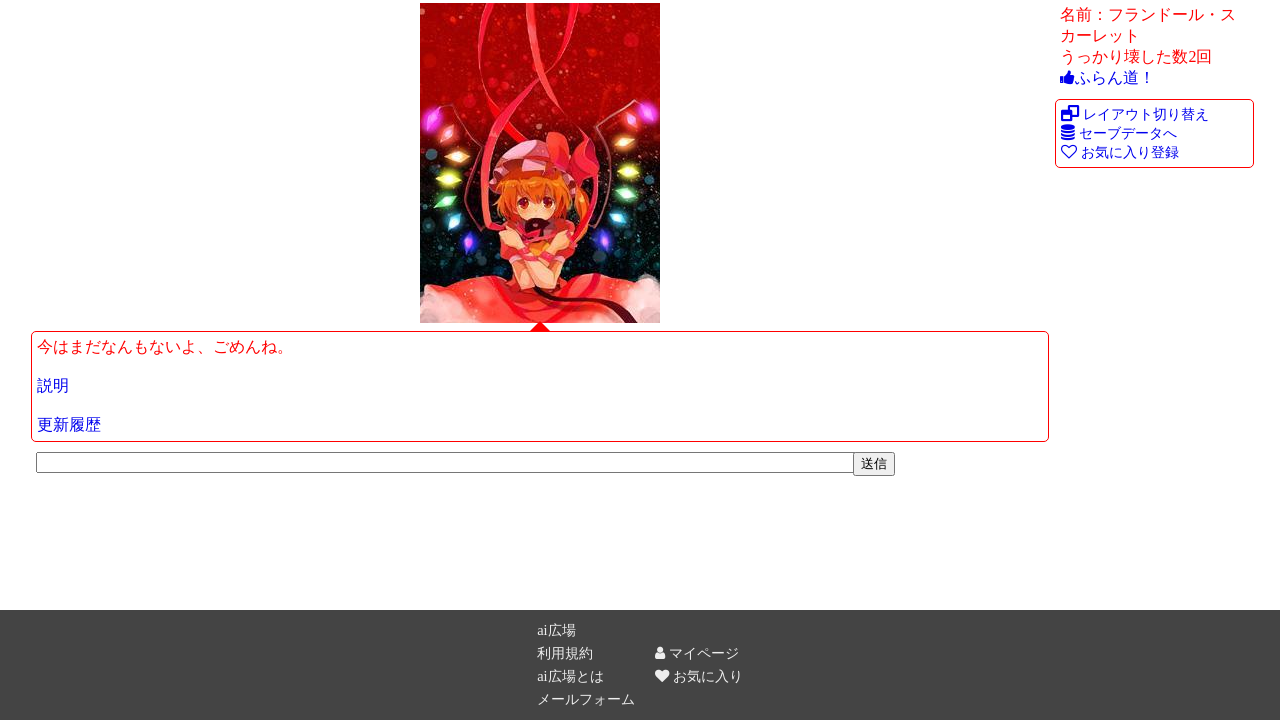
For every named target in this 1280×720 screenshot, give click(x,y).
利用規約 (565, 653)
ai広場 (556, 630)
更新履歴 (69, 424)
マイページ (697, 653)
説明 (53, 385)
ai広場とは (570, 676)
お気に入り (699, 676)
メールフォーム (586, 699)
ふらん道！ (1107, 77)
